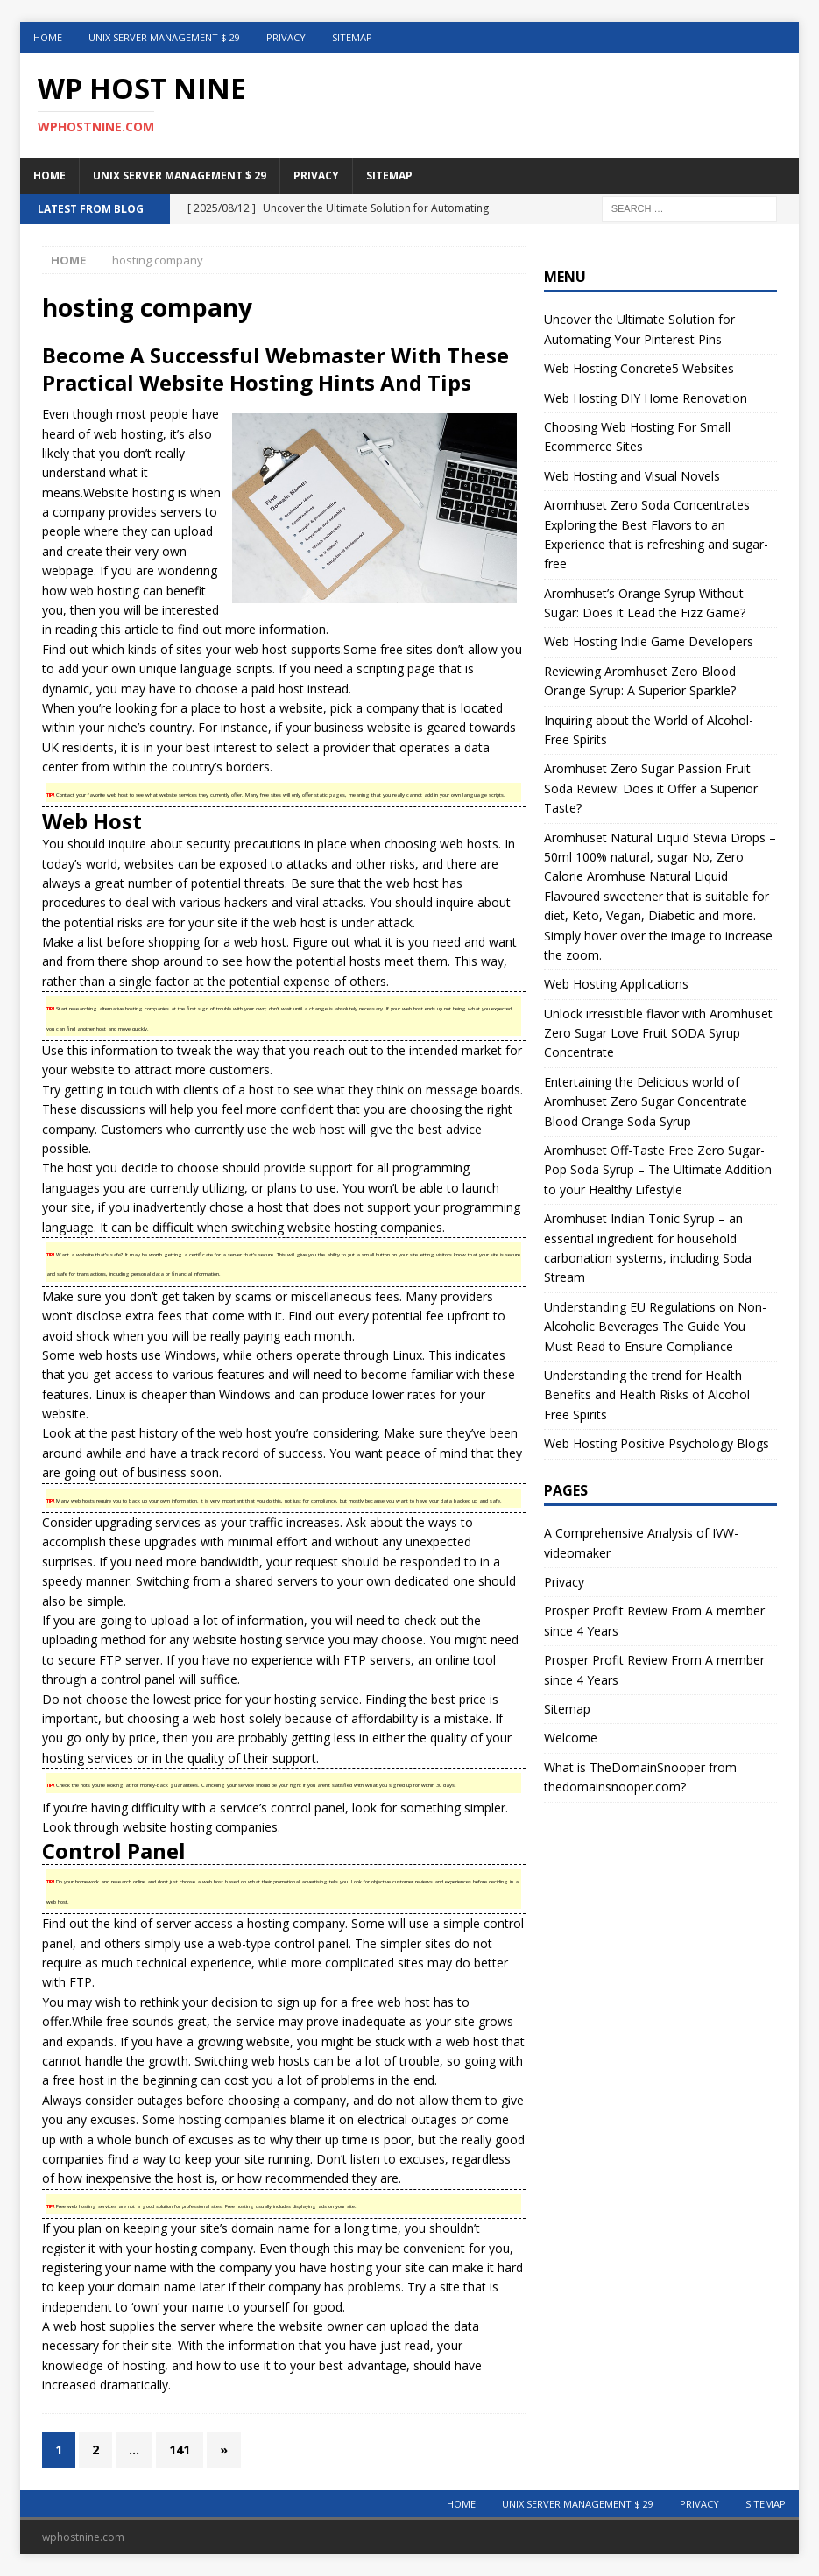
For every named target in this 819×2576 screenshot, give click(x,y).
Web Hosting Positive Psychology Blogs (656, 1443)
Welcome (570, 1737)
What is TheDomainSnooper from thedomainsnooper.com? (640, 1777)
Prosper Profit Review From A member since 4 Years (654, 1620)
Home (47, 37)
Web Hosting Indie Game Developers (648, 641)
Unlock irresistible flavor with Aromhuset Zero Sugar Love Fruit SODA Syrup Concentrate (658, 1033)
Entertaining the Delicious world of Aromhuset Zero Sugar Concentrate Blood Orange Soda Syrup (645, 1101)
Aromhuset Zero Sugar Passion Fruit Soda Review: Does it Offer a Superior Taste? (651, 788)
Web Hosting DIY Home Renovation (645, 398)
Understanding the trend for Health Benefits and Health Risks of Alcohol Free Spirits (647, 1395)
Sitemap (352, 37)
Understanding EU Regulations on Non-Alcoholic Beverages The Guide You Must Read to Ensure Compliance (655, 1327)
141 (179, 2449)
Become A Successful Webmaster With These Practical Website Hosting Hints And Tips (275, 369)
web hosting (128, 434)
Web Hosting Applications (616, 983)
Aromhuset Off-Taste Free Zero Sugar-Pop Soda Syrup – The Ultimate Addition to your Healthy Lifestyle (658, 1170)
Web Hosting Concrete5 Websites (639, 368)
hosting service (282, 1639)
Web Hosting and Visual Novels (632, 476)
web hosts (469, 843)
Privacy (286, 37)
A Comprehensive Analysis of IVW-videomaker (641, 1542)
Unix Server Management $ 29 (164, 37)
